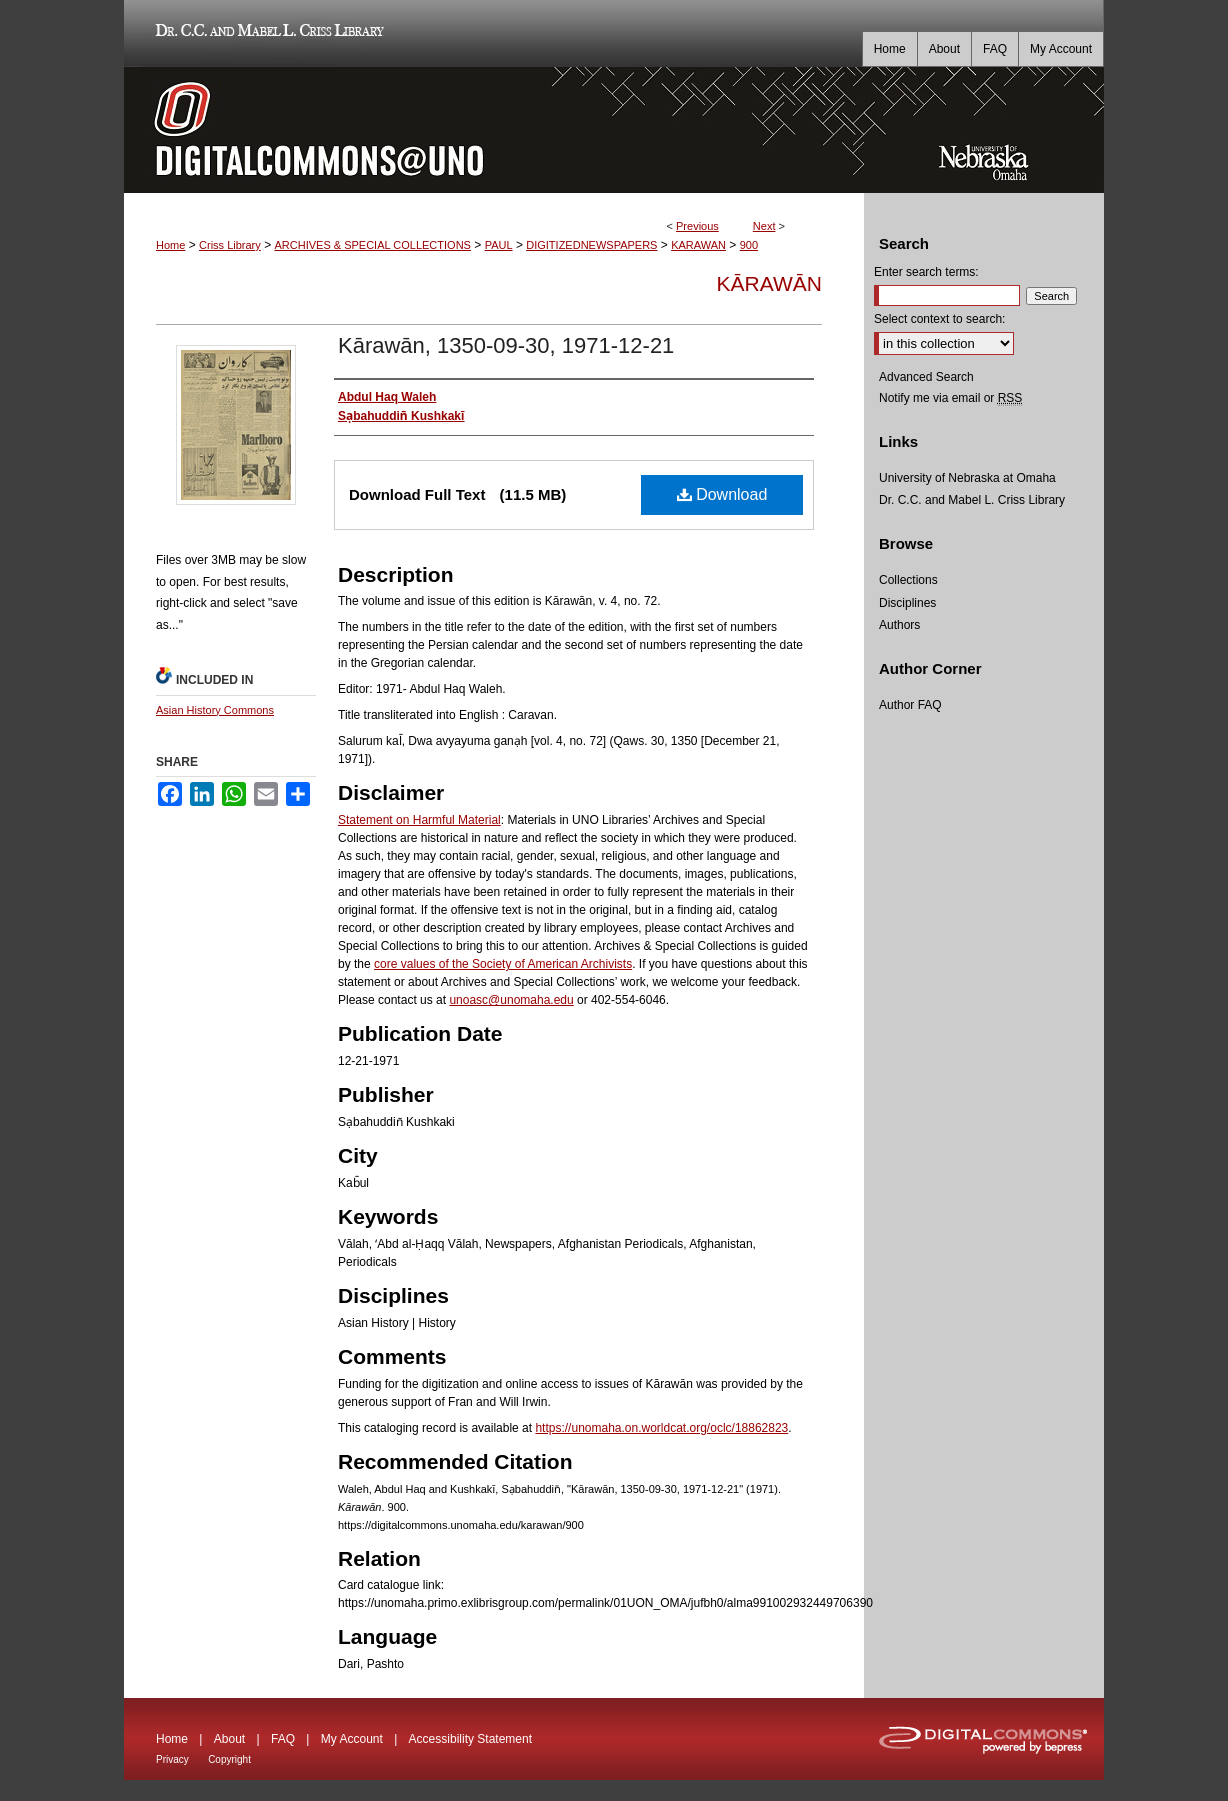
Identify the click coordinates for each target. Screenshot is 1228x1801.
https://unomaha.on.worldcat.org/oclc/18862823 (661, 1428)
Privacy (172, 1759)
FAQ (283, 1739)
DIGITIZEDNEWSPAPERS (591, 245)
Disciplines (907, 603)
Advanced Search (926, 377)
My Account (352, 1739)
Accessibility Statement (470, 1739)
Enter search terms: (926, 272)
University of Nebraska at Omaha (967, 478)
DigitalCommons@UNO (494, 130)
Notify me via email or (950, 398)
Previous (697, 226)
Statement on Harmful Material (419, 820)
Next (764, 226)
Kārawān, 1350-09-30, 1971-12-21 (506, 345)
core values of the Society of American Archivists (503, 964)
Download (722, 494)
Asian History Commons (215, 710)
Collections (908, 580)
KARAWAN (698, 245)
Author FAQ (910, 705)
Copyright (229, 1759)
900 (749, 245)
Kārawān (769, 283)
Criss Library (230, 245)
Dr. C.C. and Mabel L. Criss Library (266, 33)
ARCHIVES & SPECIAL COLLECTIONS (372, 245)
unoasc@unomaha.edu (511, 1000)
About (229, 1739)
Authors (899, 625)
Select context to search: (939, 319)
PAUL (499, 245)
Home (170, 245)
